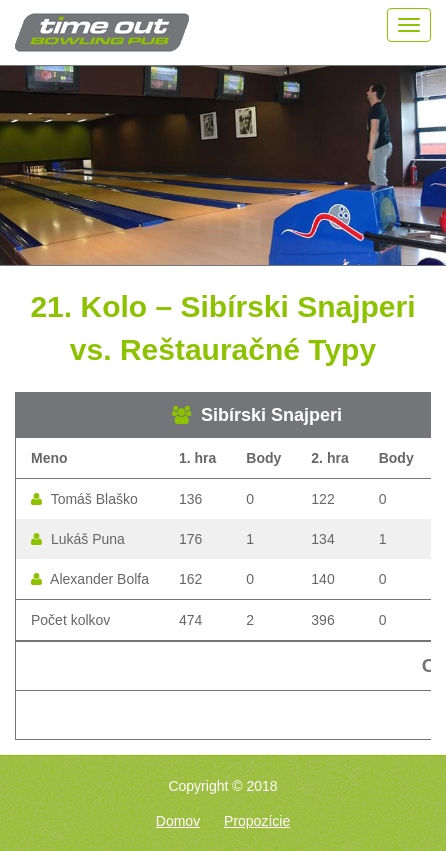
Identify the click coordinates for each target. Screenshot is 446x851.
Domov (178, 821)
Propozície (257, 821)
